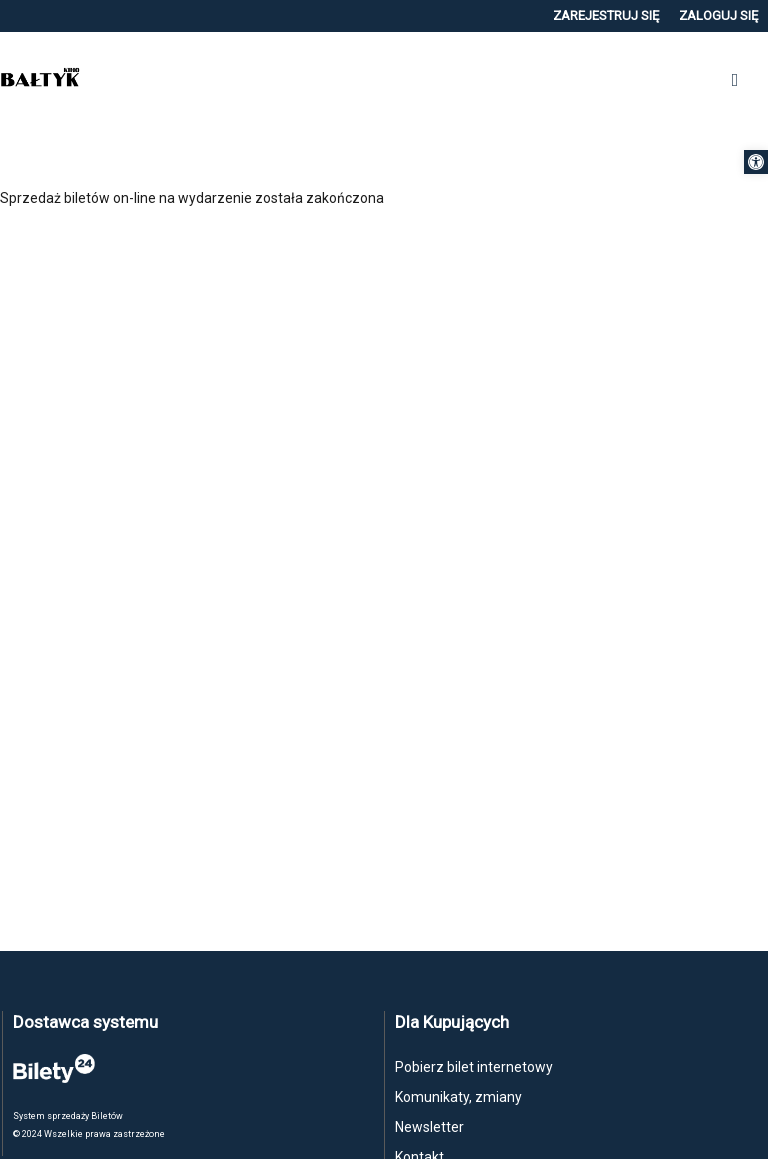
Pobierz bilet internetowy (474, 1067)
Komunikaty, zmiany (458, 1097)
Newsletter (429, 1127)
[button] (756, 162)
